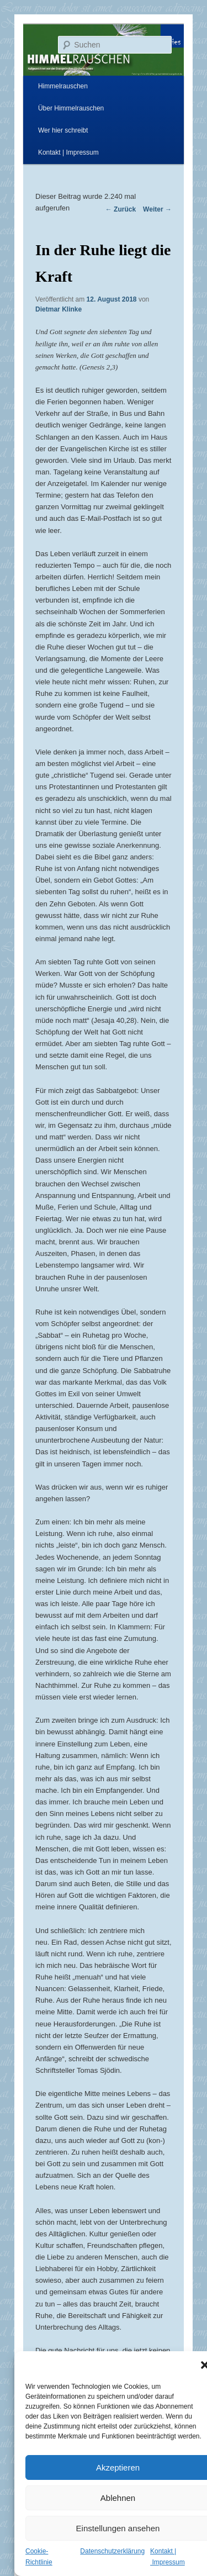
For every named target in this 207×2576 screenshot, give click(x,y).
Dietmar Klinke (58, 309)
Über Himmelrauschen (71, 108)
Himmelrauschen (63, 86)
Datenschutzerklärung (112, 2551)
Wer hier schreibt (63, 130)
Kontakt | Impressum (68, 152)
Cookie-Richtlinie (38, 2556)
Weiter (157, 209)
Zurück (120, 209)
